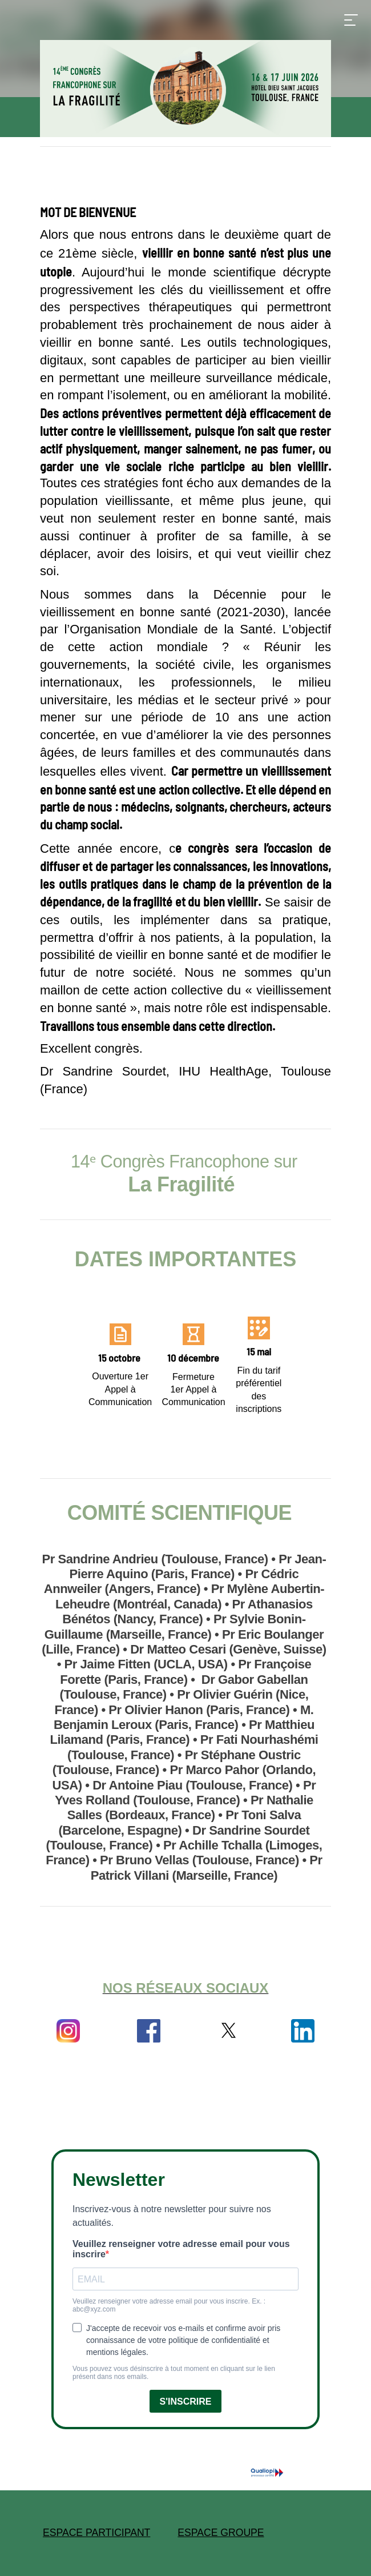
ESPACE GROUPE (221, 2532)
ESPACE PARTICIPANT (96, 2532)
